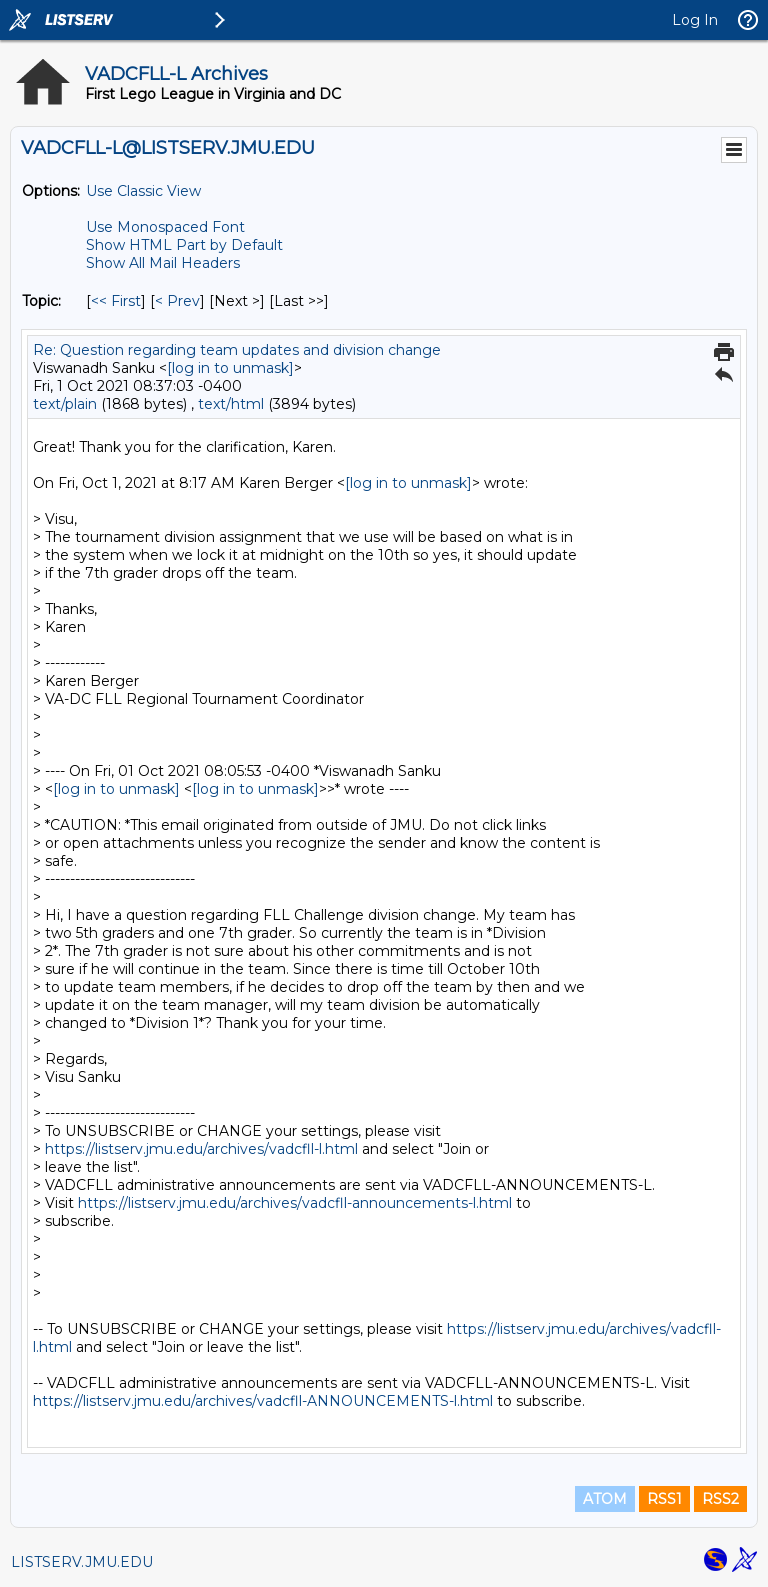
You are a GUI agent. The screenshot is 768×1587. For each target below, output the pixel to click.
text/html (231, 404)
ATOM (605, 1499)
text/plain (65, 404)
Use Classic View (143, 191)
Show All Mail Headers (163, 263)
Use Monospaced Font (165, 227)
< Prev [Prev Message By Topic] (177, 301)
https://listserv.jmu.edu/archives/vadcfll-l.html (201, 1149)
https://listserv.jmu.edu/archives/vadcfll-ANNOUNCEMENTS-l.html (263, 1401)
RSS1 (664, 1499)
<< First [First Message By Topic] (116, 301)
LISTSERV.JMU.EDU (82, 1562)
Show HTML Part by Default (184, 245)
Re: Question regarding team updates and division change (237, 350)
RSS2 (720, 1499)
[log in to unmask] (230, 368)
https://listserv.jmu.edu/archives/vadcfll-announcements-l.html (295, 1203)
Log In (695, 20)
